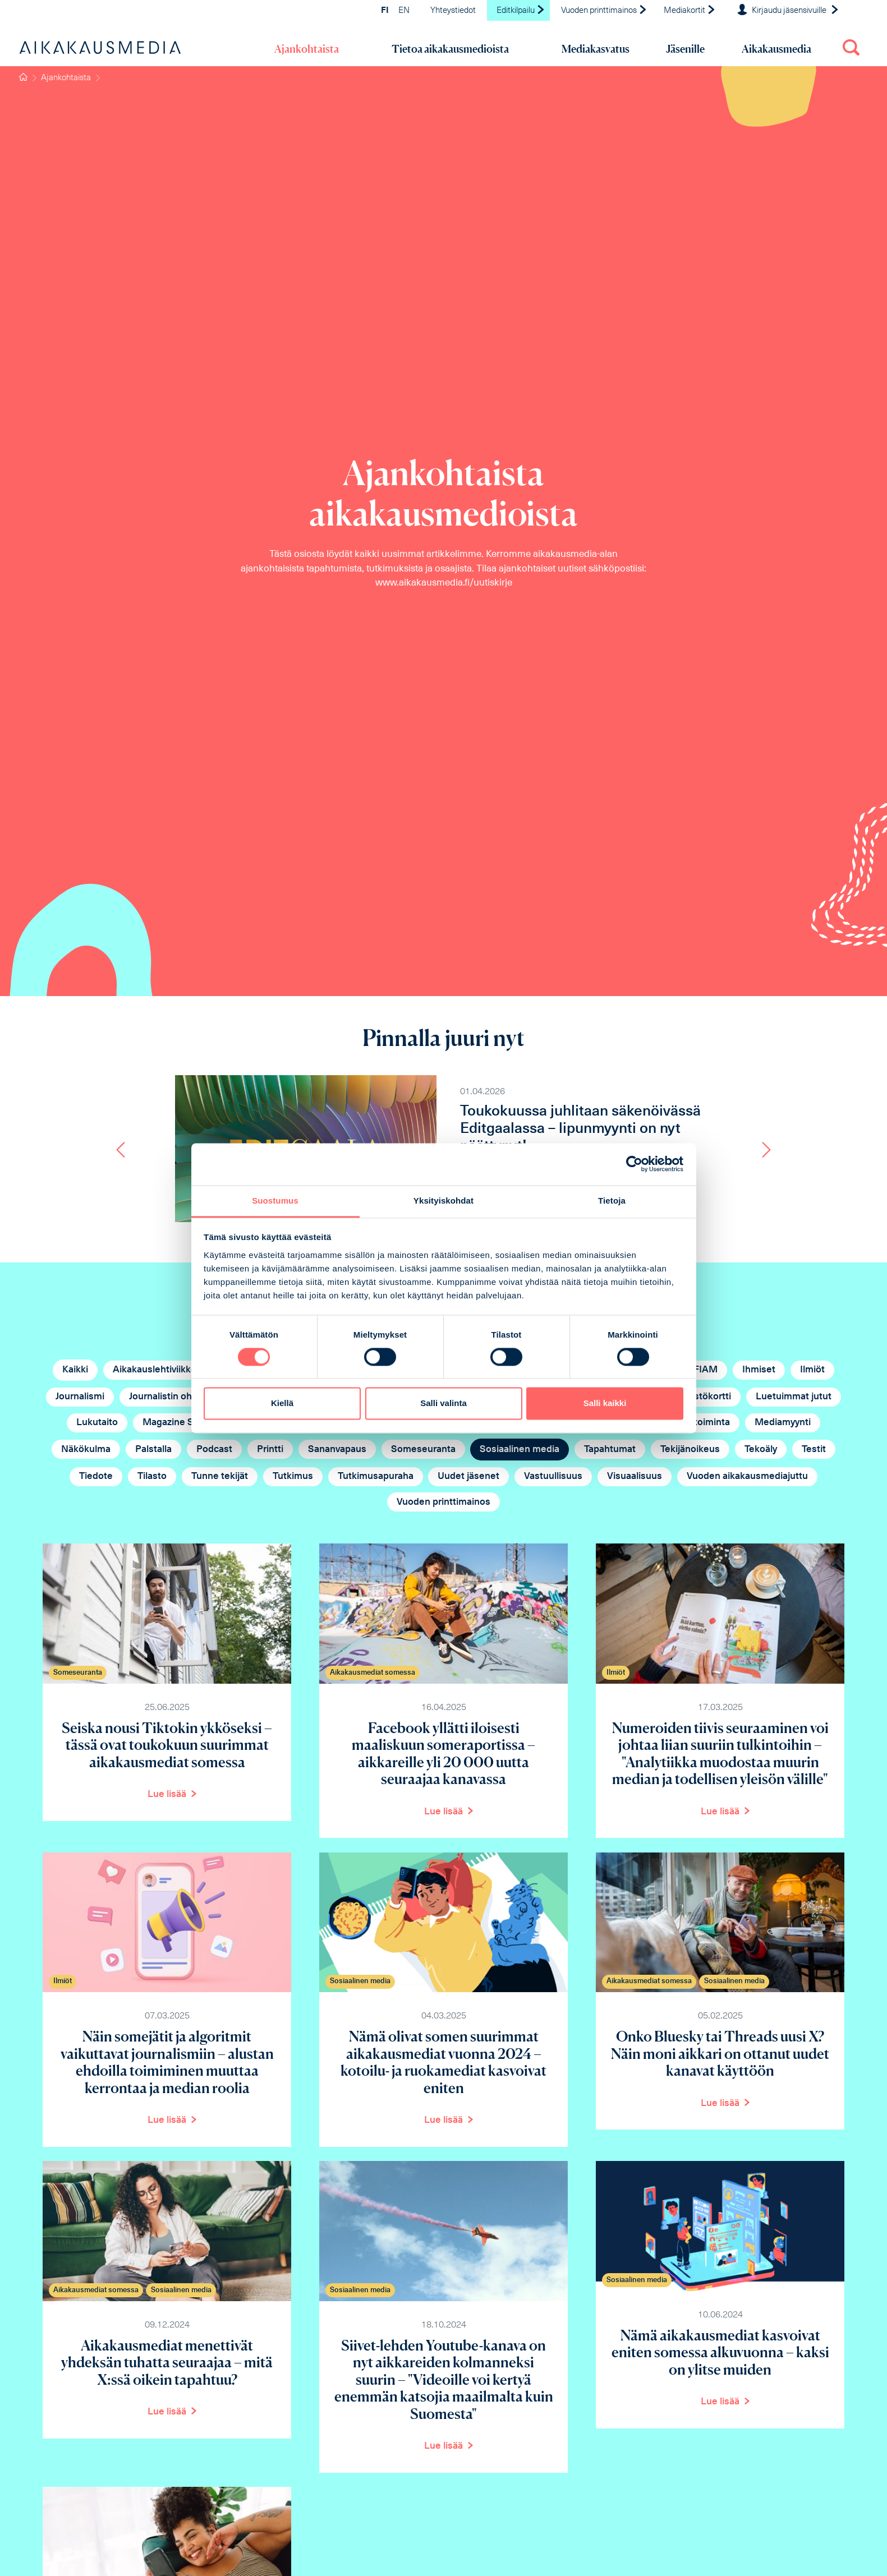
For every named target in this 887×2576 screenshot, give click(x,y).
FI (385, 11)
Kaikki (75, 1370)
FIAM (705, 1370)
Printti (270, 1449)
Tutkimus (293, 1476)
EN (404, 11)
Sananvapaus (337, 1449)
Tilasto (152, 1476)
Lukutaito (97, 1422)
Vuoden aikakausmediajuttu (747, 1476)
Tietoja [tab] (612, 1200)
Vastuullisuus (553, 1476)
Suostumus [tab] (275, 1200)
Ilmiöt (812, 1370)
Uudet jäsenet (468, 1476)
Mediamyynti (783, 1422)
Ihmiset (758, 1370)
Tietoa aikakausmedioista (450, 49)
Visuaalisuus (634, 1476)
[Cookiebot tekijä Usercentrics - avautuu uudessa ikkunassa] (634, 1163)
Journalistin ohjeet (169, 1397)
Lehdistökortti (700, 1397)
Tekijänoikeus (690, 1449)
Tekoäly (760, 1449)
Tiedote (96, 1476)
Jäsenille (685, 49)
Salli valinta (443, 1403)
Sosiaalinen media (519, 1449)
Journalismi (80, 1397)
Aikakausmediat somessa (372, 1672)
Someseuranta (423, 1449)
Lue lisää (167, 1794)
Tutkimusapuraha (375, 1476)
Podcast (214, 1449)
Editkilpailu (521, 11)
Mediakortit (690, 11)
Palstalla (153, 1449)
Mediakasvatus (595, 49)
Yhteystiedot (453, 11)
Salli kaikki (605, 1403)
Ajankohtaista (306, 49)
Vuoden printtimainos (604, 11)
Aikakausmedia (776, 49)
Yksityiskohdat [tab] (443, 1200)
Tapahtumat (610, 1449)
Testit (814, 1449)
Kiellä (282, 1403)
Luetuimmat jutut (793, 1397)
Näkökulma (86, 1449)
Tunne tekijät (219, 1476)
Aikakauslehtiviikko (154, 1370)
